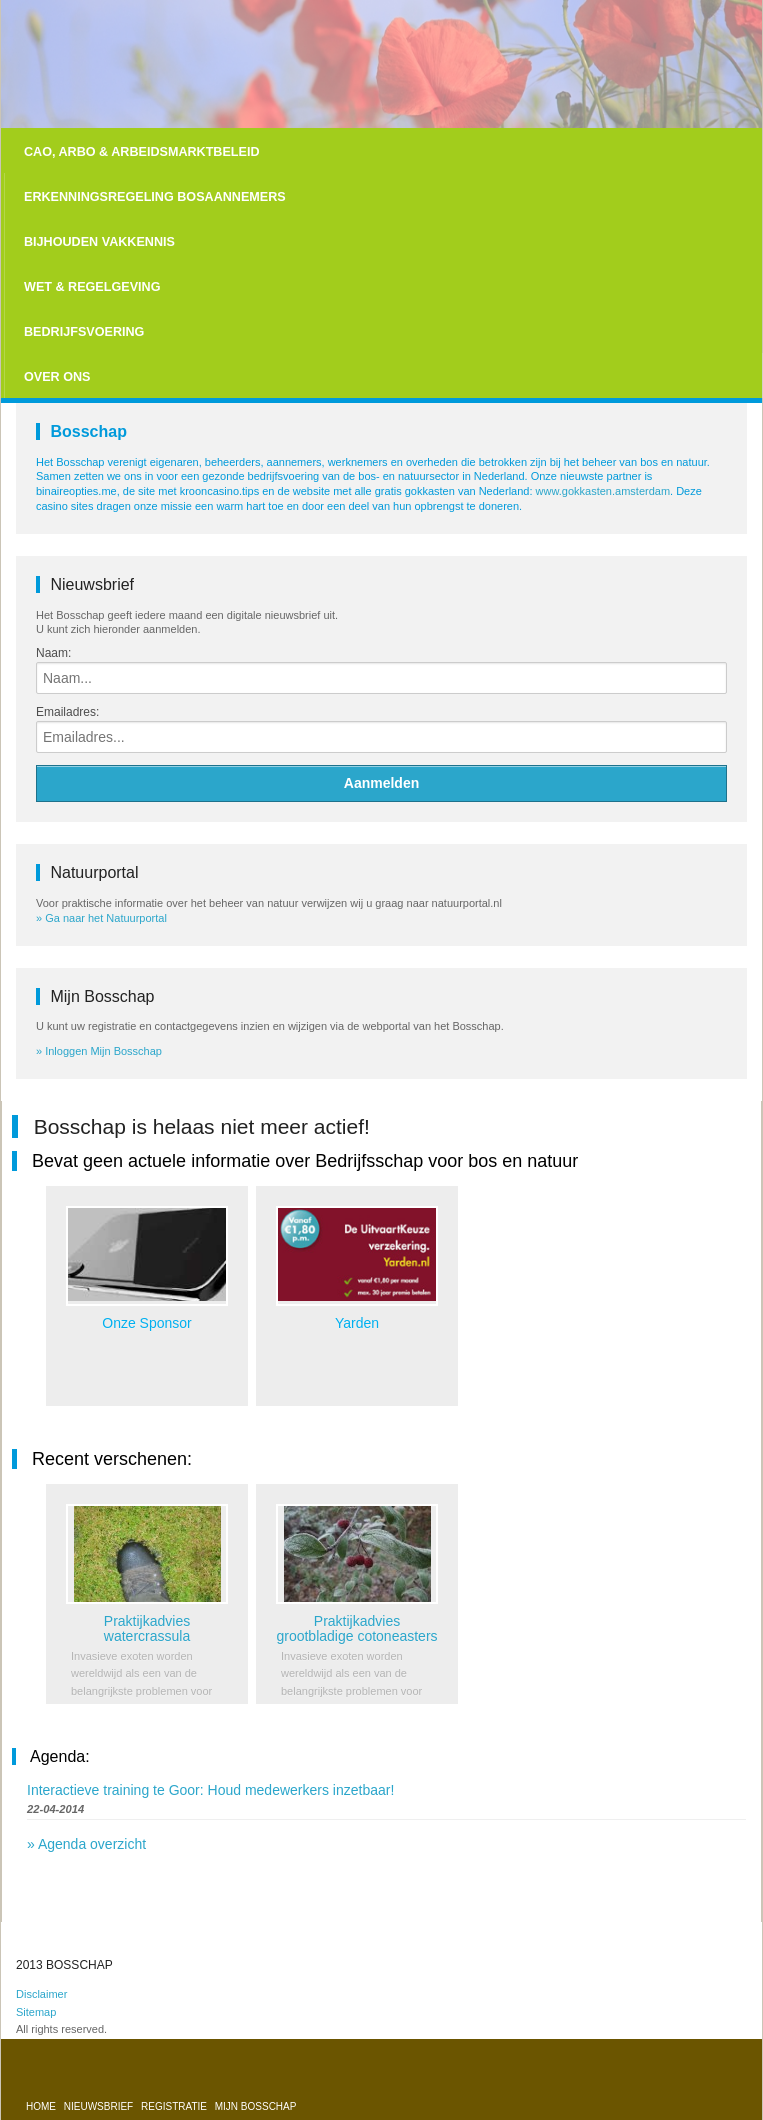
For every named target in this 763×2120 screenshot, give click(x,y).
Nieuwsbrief (100, 2106)
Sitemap (36, 2012)
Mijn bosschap (256, 2106)
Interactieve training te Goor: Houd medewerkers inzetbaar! (210, 1790)
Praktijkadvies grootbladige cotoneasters (356, 1628)
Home (42, 2106)
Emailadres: (67, 712)
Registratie (175, 2106)
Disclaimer (41, 1994)
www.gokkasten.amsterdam (603, 491)
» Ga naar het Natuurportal (101, 918)
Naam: (53, 653)
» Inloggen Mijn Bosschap (99, 1051)
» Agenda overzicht (86, 1844)
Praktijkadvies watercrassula (147, 1628)
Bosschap (88, 431)
